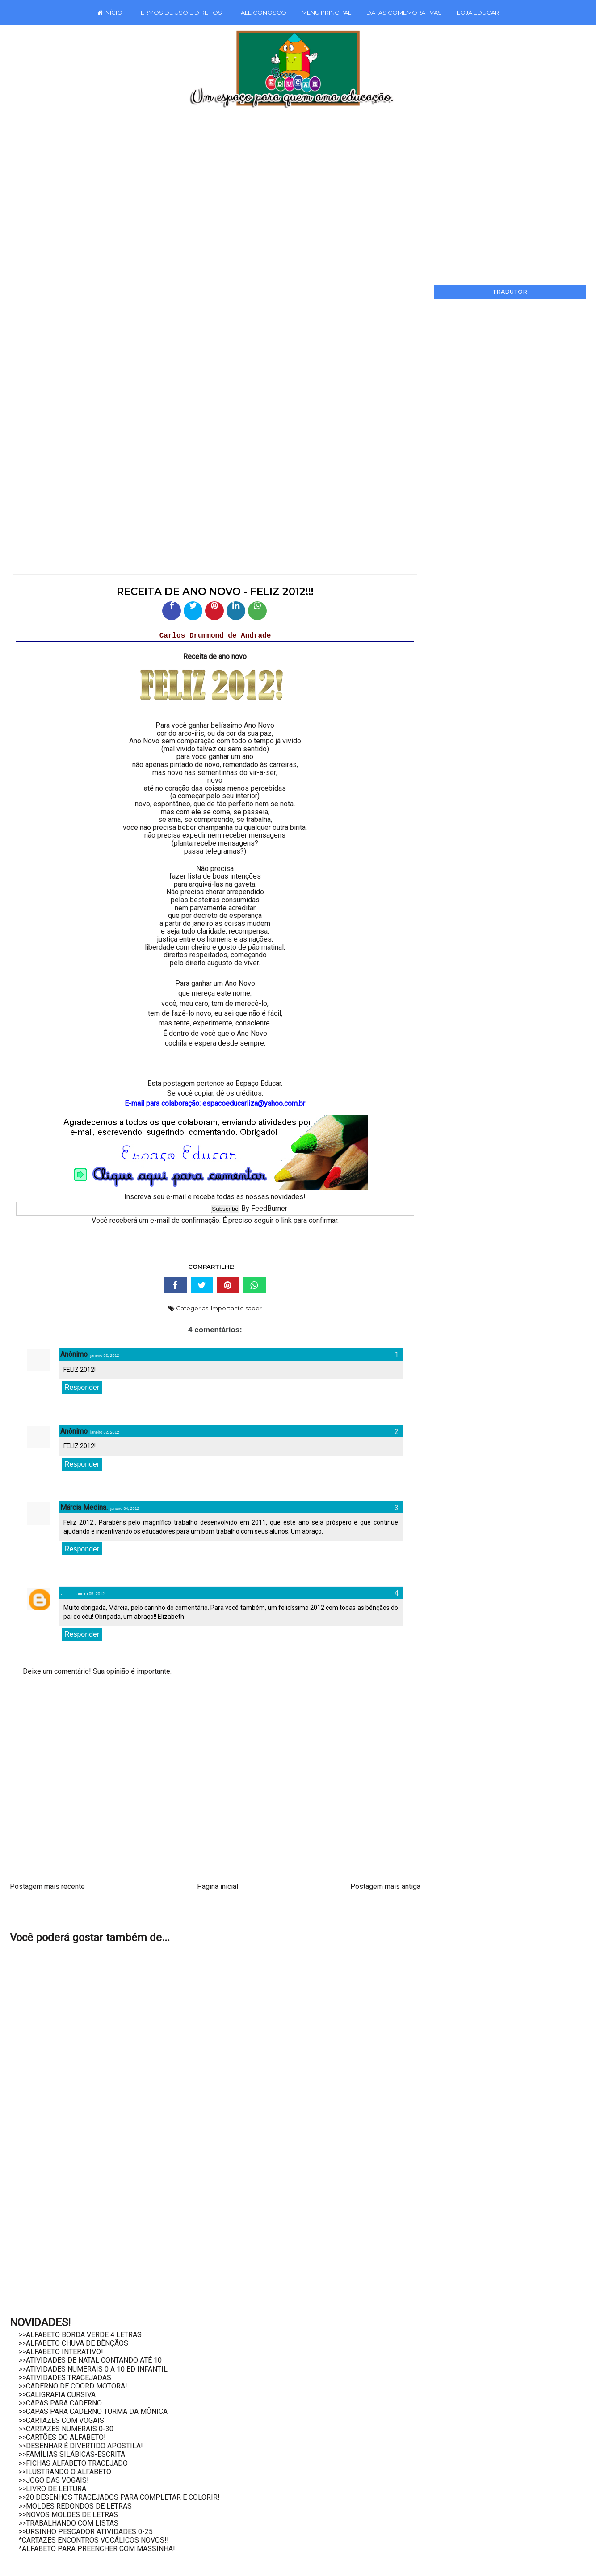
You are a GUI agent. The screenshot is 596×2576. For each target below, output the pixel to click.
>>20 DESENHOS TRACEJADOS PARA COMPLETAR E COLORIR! (119, 2497)
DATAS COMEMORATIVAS (404, 12)
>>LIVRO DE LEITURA (52, 2488)
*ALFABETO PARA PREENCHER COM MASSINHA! (97, 2548)
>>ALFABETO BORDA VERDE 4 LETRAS (80, 2334)
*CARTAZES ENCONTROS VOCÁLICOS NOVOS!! (94, 2540)
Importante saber (236, 1308)
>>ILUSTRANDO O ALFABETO (65, 2472)
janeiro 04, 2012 (124, 1508)
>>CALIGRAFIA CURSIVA (57, 2394)
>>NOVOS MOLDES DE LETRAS (68, 2514)
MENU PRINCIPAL (326, 12)
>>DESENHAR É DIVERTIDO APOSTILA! (81, 2446)
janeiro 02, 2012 (104, 1355)
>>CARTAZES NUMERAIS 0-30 (66, 2429)
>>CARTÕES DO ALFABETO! (62, 2437)
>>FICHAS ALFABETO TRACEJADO (73, 2463)
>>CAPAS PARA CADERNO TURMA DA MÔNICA (93, 2411)
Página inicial (217, 1886)
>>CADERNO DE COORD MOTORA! (73, 2386)
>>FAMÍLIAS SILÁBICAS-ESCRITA (72, 2454)
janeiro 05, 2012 (90, 1594)
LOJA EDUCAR (478, 12)
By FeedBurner (264, 1208)
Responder (81, 1387)
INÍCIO (109, 12)
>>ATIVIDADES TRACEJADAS (65, 2377)
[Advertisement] (286, 193)
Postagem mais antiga (385, 1886)
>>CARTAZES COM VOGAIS (61, 2420)
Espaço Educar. (258, 1083)
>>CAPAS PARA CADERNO (60, 2403)
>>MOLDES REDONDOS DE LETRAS (75, 2506)
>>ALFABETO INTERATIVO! (61, 2351)
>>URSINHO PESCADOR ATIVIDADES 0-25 (86, 2531)
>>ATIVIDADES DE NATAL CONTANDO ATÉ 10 (90, 2360)
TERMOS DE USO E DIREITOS (180, 12)
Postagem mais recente (47, 1886)
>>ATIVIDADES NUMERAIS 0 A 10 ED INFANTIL (93, 2369)
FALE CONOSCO (261, 12)
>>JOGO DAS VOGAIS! (54, 2480)
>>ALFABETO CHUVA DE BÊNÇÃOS (73, 2343)
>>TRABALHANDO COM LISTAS (68, 2523)
